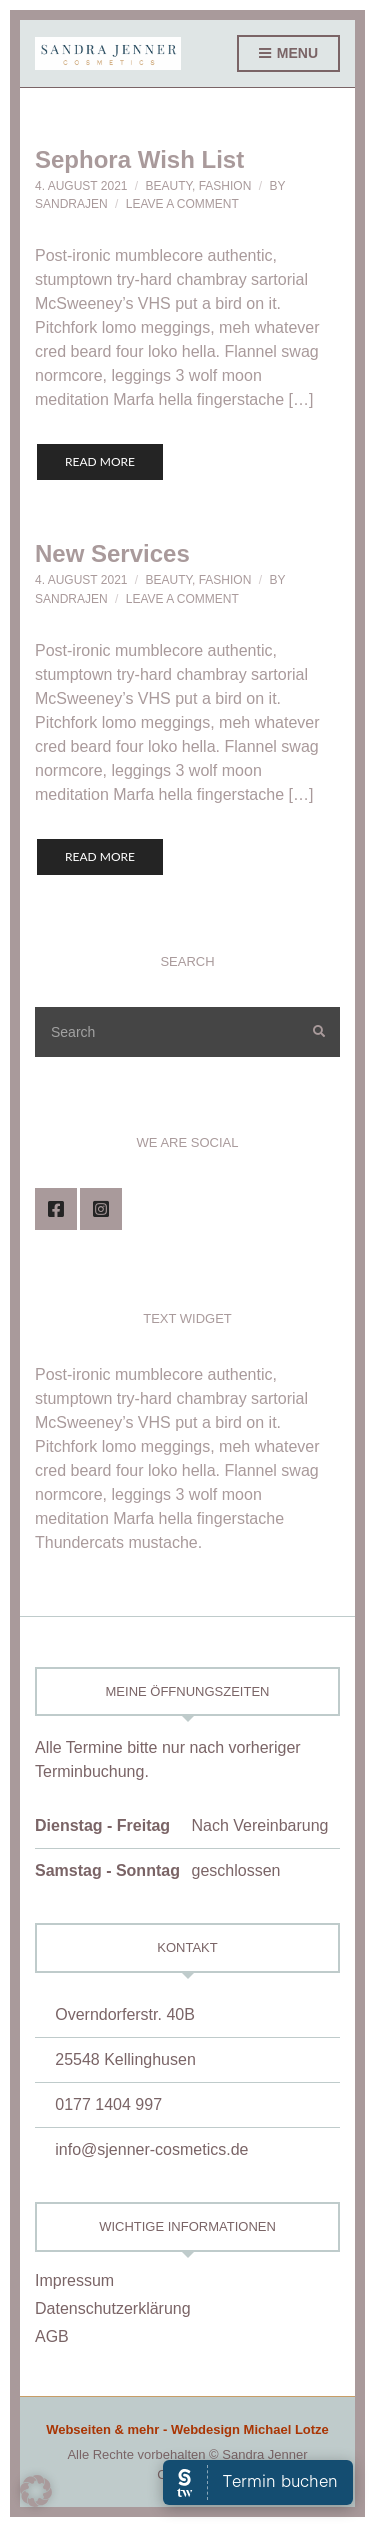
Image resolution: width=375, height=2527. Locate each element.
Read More (100, 461)
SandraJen (71, 204)
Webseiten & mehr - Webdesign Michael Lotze (187, 2429)
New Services (112, 553)
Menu (288, 54)
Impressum (74, 2280)
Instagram (101, 1209)
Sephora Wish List (139, 159)
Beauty (169, 186)
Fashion (225, 186)
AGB (52, 2336)
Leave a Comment (182, 204)
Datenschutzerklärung (113, 2308)
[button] (36, 2491)
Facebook (56, 1209)
